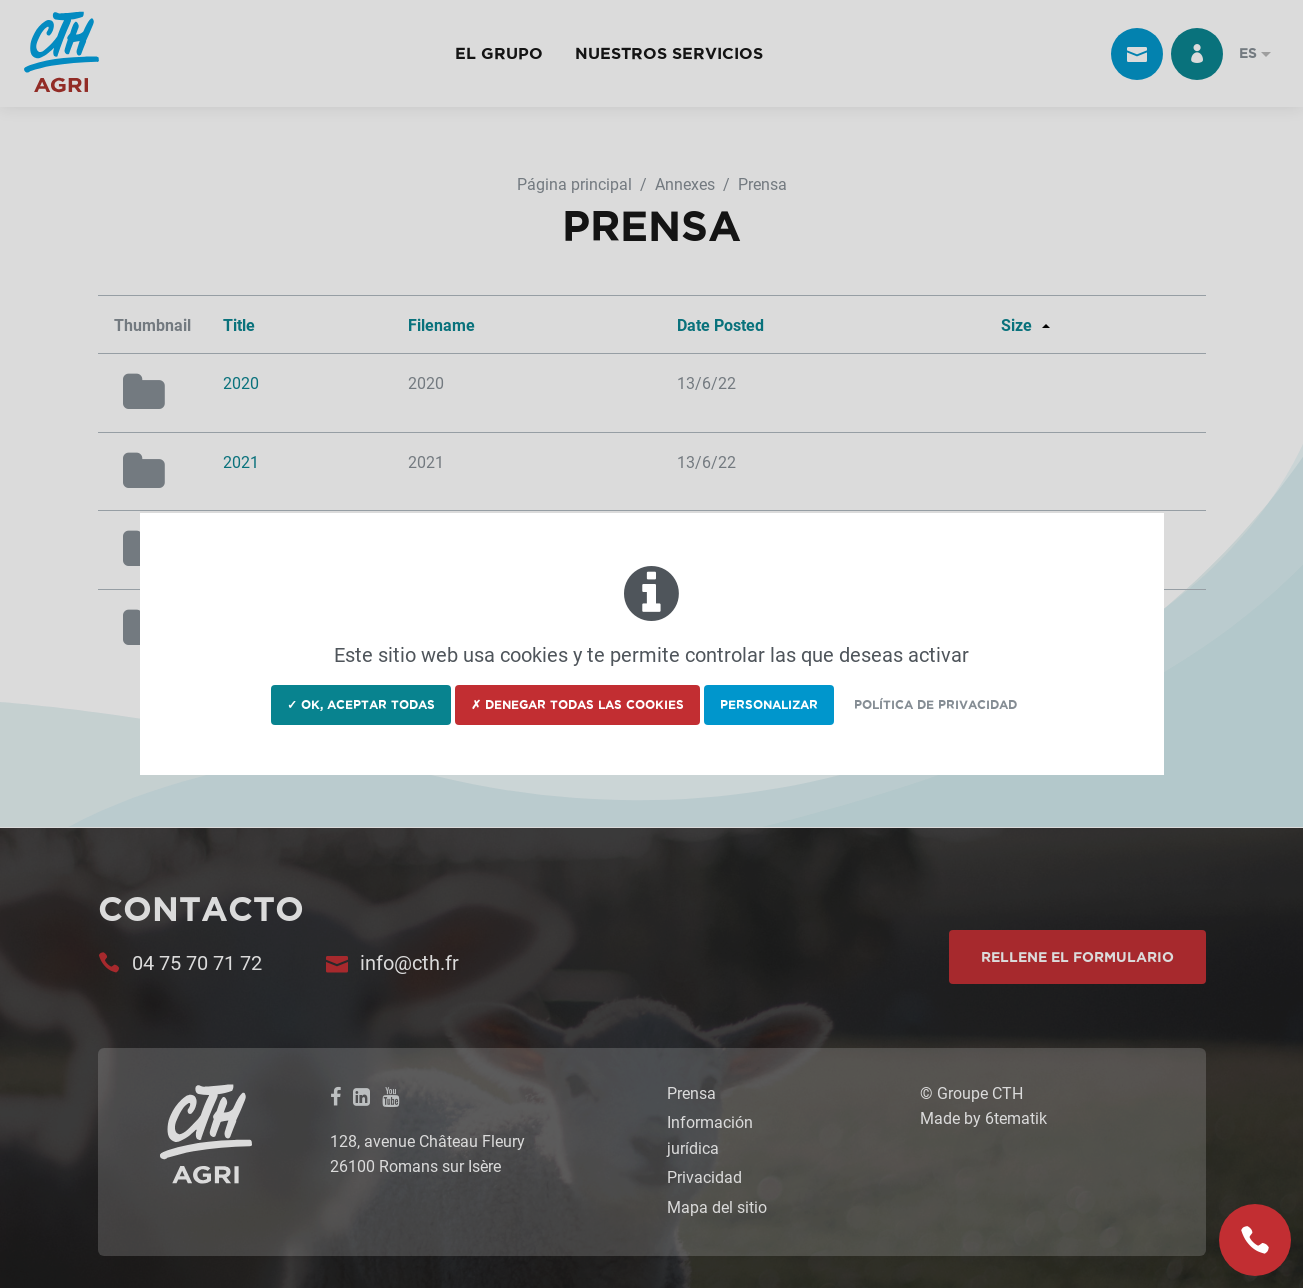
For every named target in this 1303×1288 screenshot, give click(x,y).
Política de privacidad (935, 704)
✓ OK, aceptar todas (361, 704)
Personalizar (769, 704)
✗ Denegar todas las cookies (577, 704)
